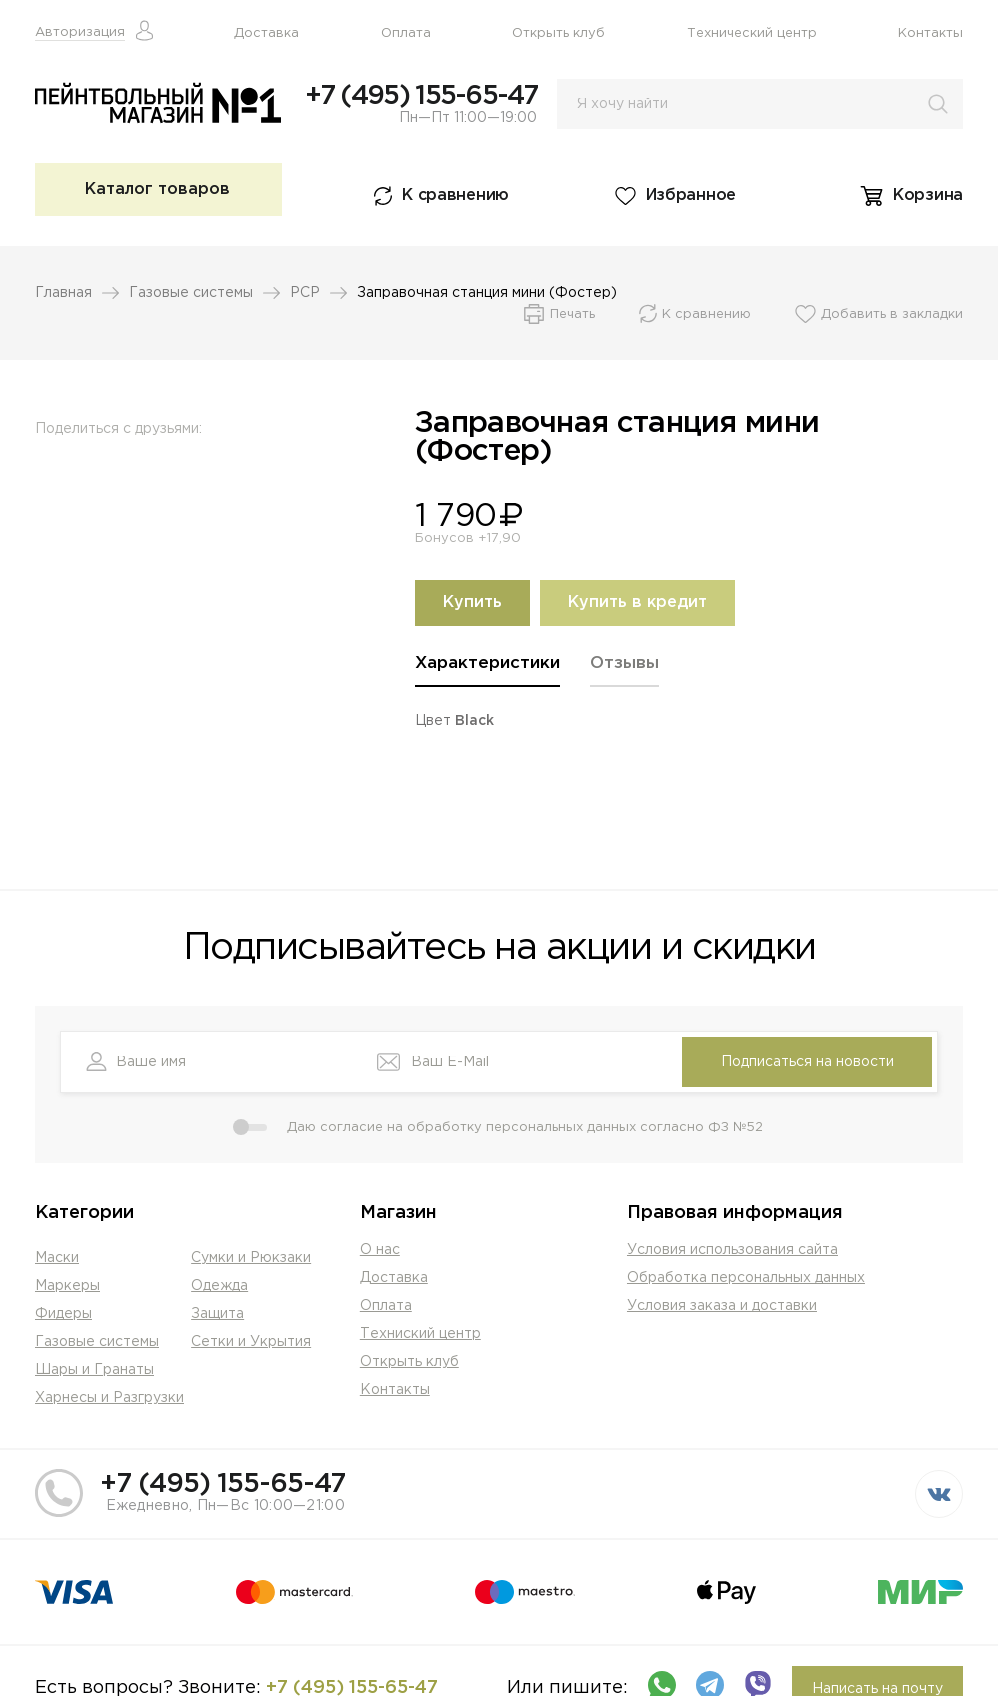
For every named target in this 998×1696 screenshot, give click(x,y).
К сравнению (455, 195)
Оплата (406, 33)
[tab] (487, 670)
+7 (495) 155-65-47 (421, 96)
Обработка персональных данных (746, 1278)
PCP (305, 293)
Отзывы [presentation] (624, 663)
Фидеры (63, 1314)
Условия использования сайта (732, 1250)
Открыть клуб (558, 33)
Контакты (930, 33)
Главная (63, 293)
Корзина (928, 195)
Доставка (266, 33)
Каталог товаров (157, 189)
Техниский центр (420, 1334)
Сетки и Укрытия (251, 1342)
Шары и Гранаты (94, 1370)
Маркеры (67, 1286)
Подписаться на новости (807, 1062)
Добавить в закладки (892, 314)
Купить (472, 602)
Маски (57, 1258)
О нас (380, 1250)
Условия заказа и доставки (722, 1306)
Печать (572, 314)
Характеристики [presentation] (487, 663)
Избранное (691, 195)
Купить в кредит (637, 602)
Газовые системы (191, 293)
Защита (217, 1314)
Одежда (219, 1286)
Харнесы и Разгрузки (109, 1398)
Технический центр (752, 33)
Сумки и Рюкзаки (251, 1258)
